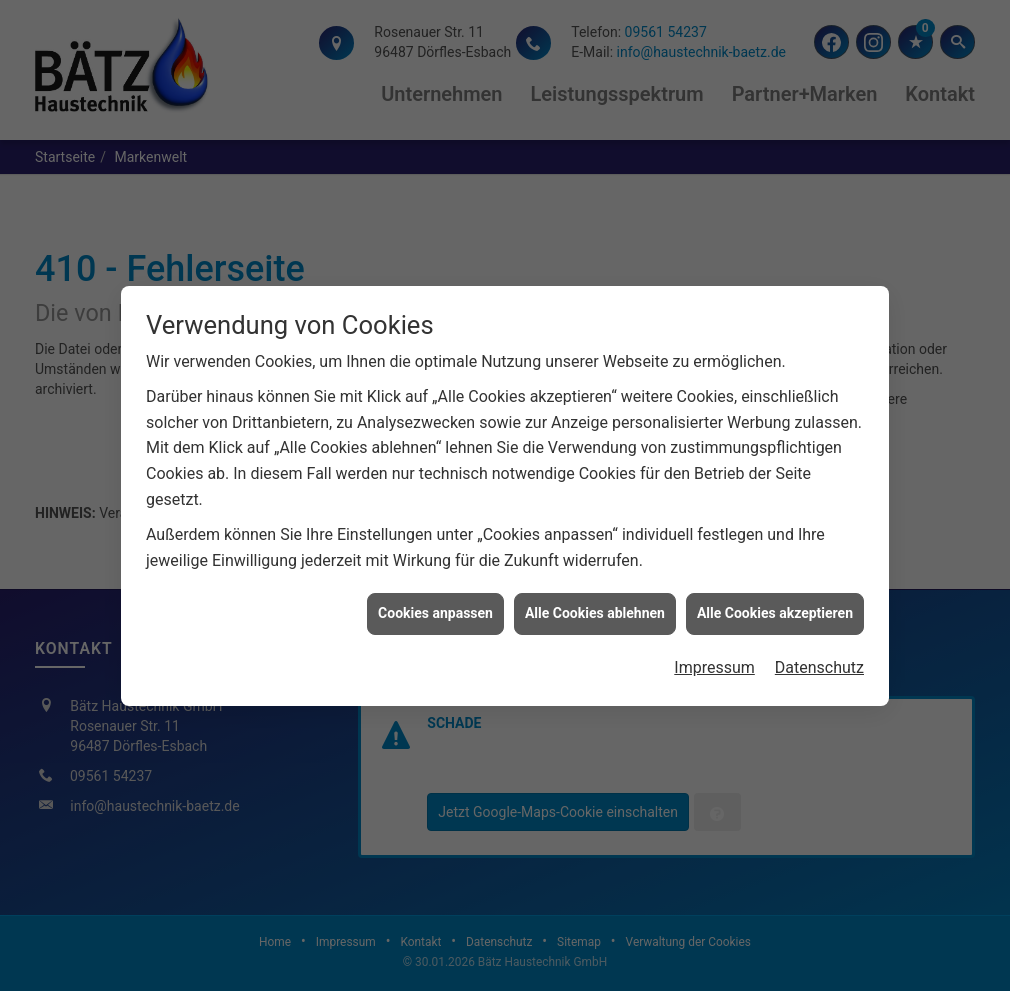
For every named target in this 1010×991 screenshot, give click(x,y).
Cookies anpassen (435, 610)
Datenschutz (819, 664)
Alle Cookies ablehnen (595, 610)
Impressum (714, 664)
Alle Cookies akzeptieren (775, 610)
